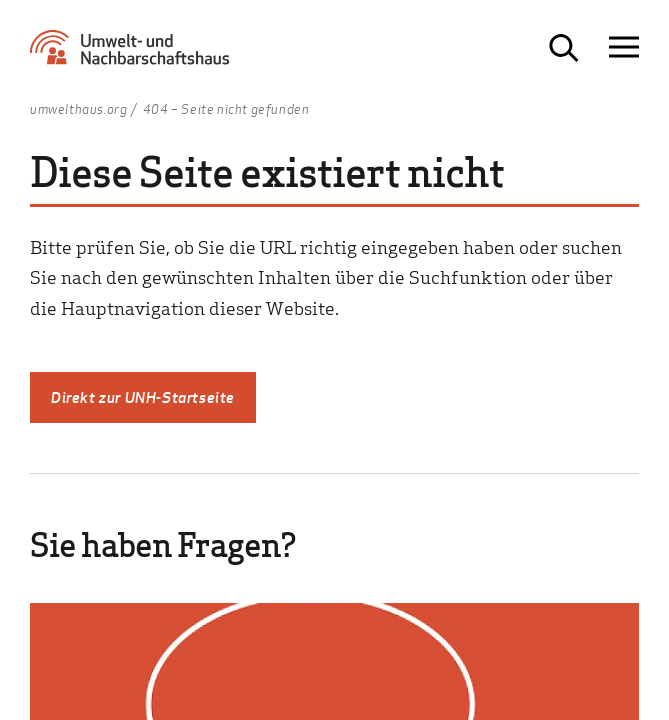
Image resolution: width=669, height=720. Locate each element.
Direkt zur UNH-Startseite (143, 397)
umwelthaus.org (78, 110)
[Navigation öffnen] (624, 47)
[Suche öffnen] (564, 48)
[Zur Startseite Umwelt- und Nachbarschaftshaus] (135, 55)
